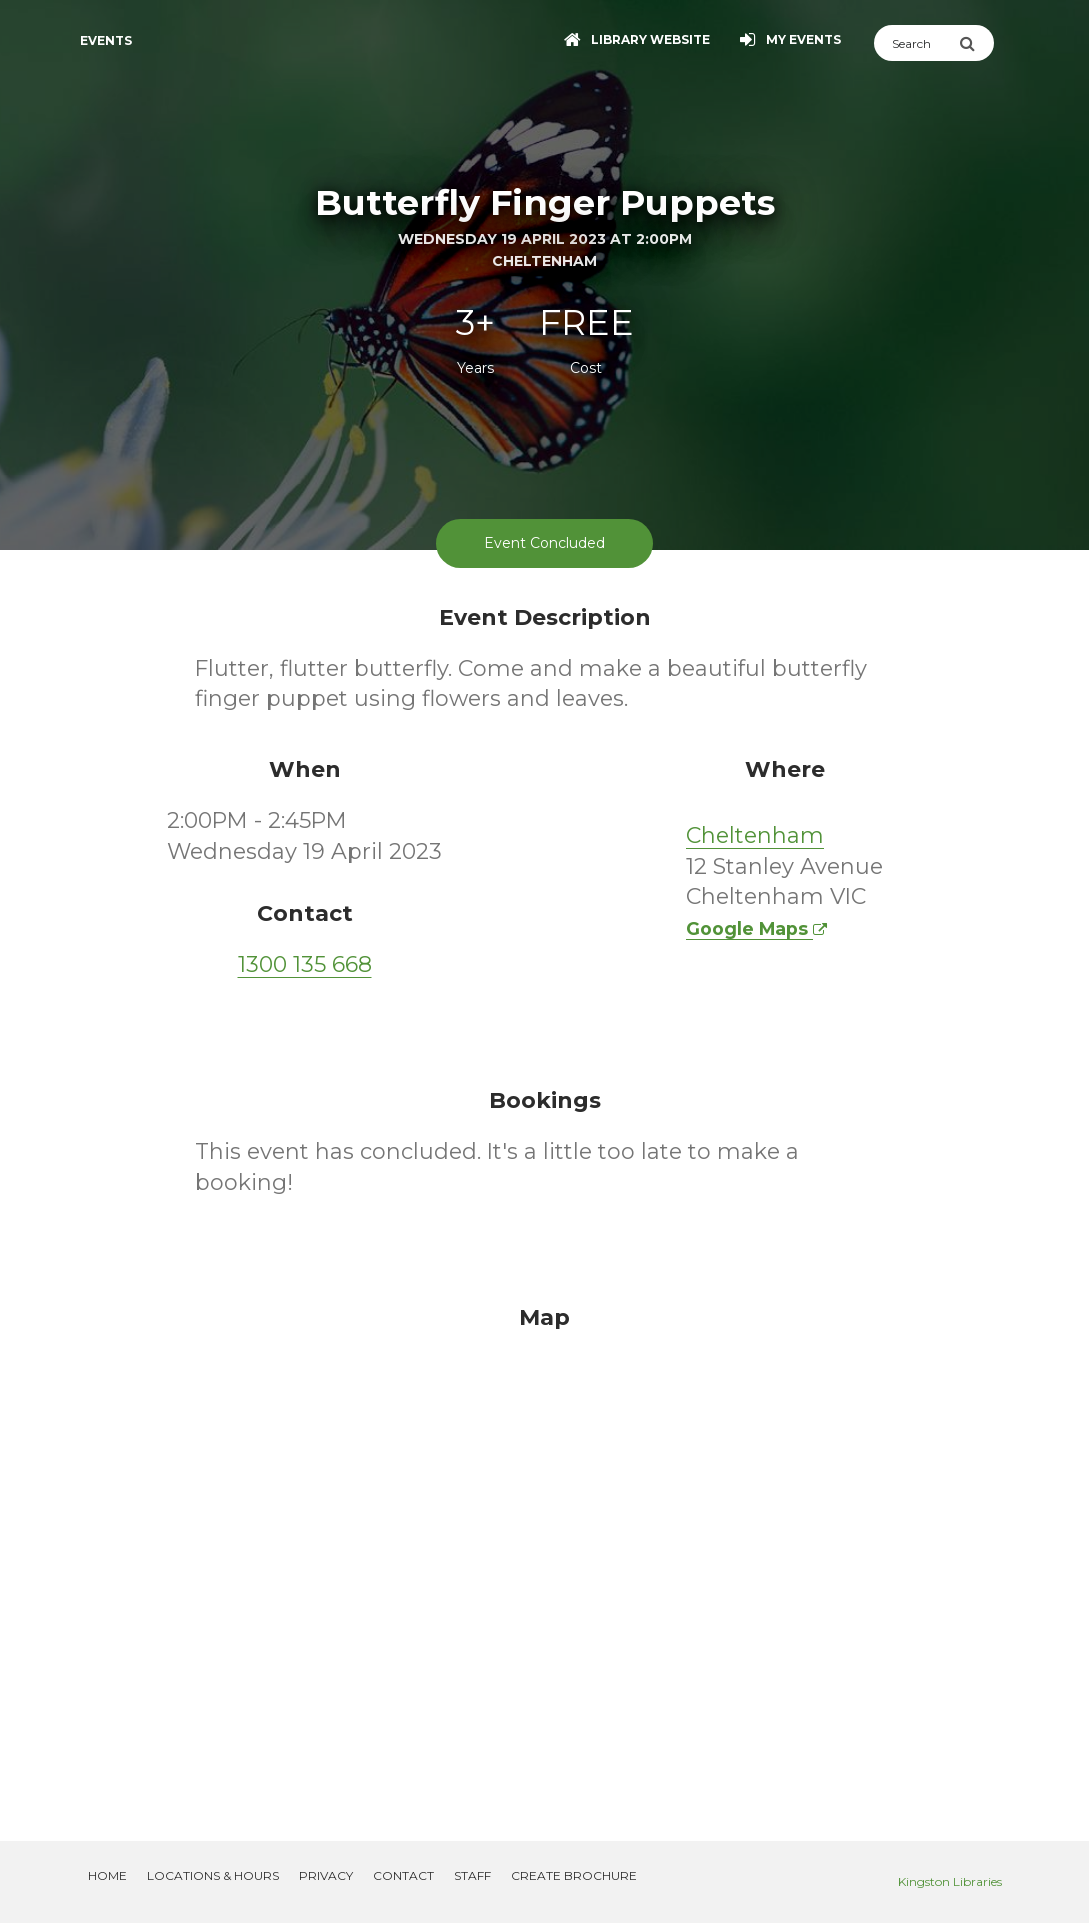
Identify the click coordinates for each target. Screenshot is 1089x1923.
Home (107, 1875)
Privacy (326, 1875)
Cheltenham (755, 835)
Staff (472, 1875)
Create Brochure (574, 1875)
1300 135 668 (305, 964)
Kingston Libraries (950, 1881)
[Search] (916, 43)
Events (106, 40)
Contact (403, 1875)
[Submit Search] (976, 43)
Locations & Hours (213, 1875)
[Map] (545, 1549)
